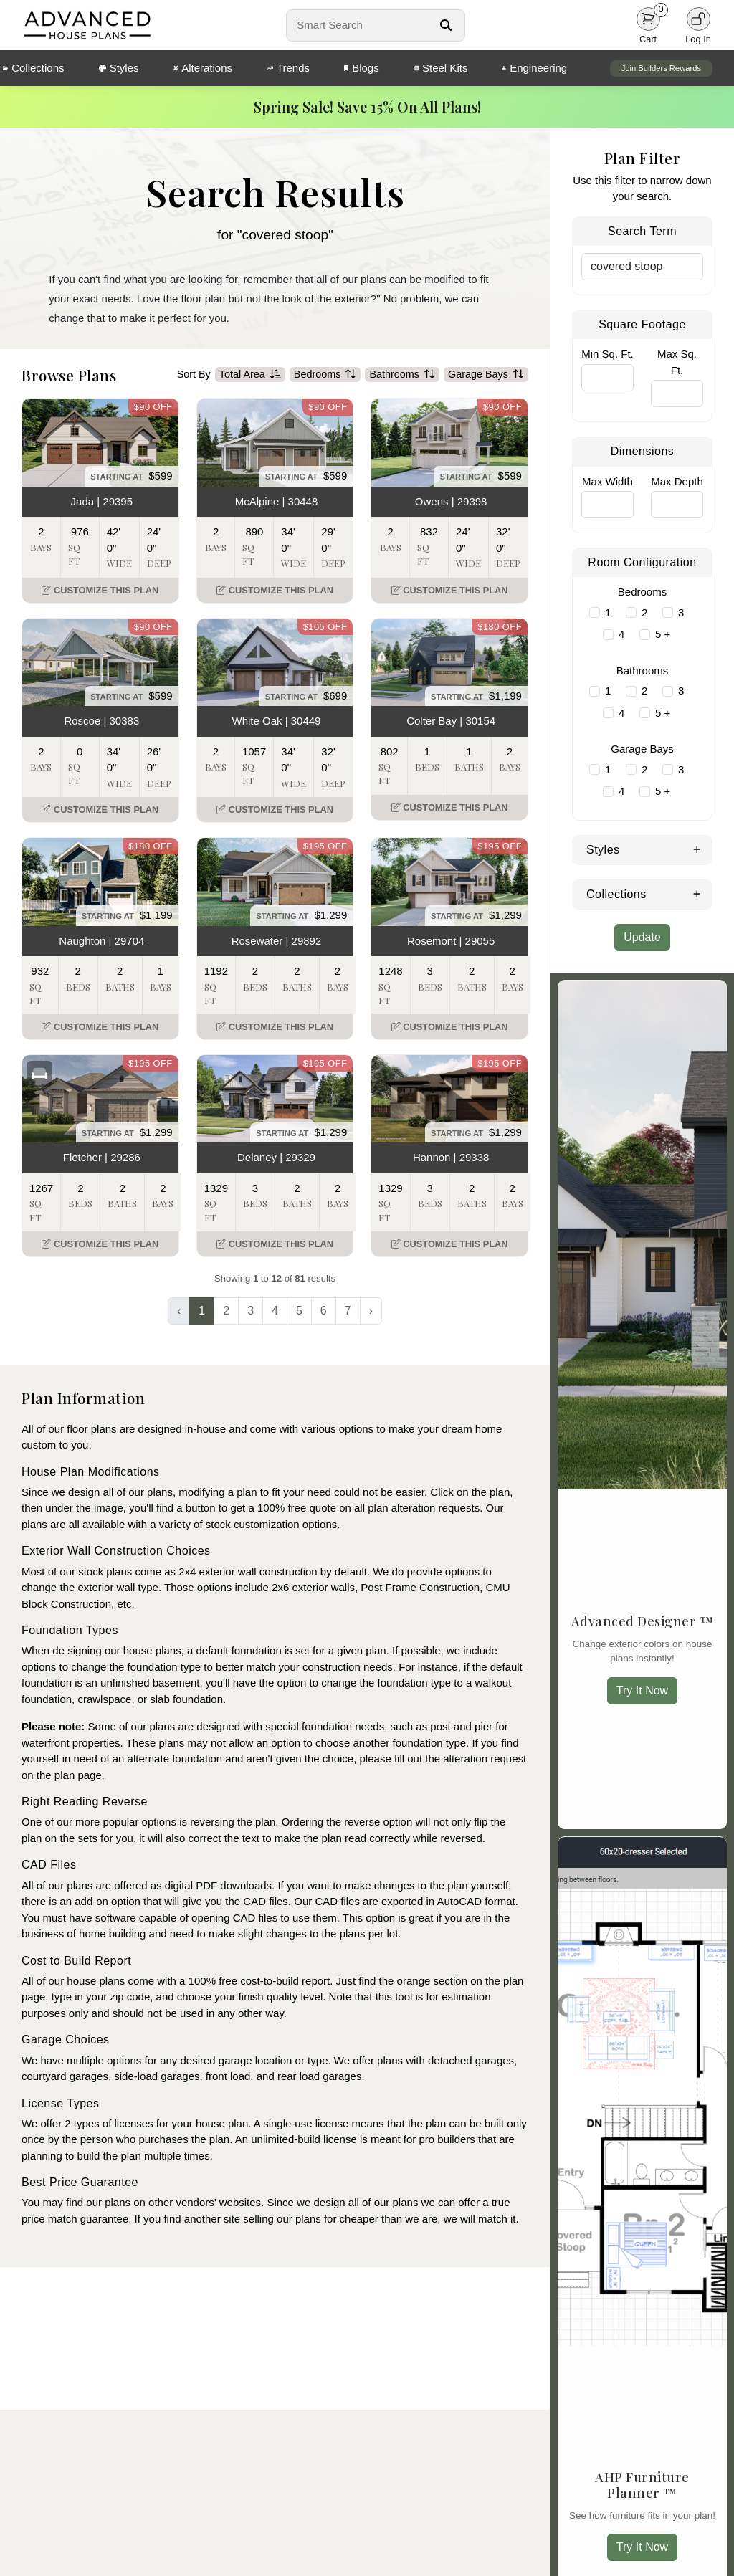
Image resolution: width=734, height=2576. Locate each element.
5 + (662, 634)
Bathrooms (402, 375)
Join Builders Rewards (661, 68)
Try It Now (642, 1690)
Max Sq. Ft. (677, 362)
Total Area (250, 375)
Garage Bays (486, 375)
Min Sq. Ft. (607, 354)
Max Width (607, 481)
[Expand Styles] (697, 849)
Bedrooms (325, 375)
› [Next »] (371, 1310)
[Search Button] (446, 25)
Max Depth (677, 481)
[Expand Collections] (697, 893)
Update (642, 937)
